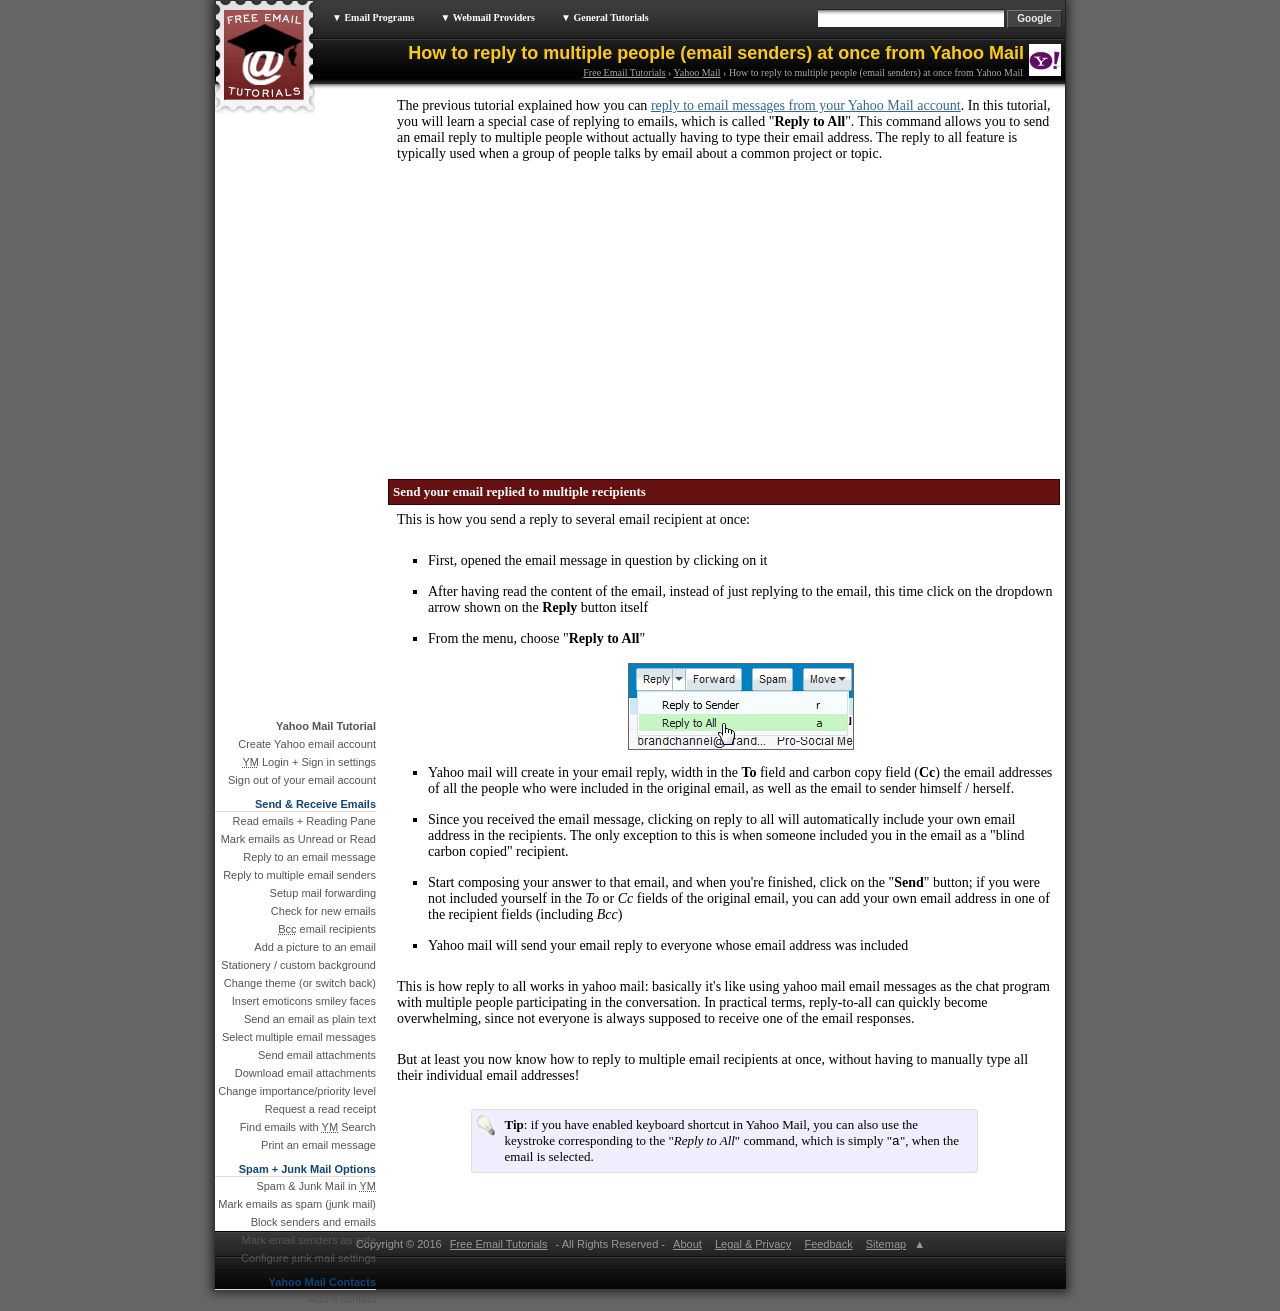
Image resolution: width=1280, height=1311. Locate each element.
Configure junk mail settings (308, 1258)
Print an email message (318, 1145)
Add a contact (342, 1299)
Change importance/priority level (297, 1091)
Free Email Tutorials (624, 72)
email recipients (327, 929)
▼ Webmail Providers (487, 17)
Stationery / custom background (298, 965)
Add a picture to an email (315, 947)
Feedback (828, 1246)
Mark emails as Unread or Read (298, 839)
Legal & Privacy (753, 1246)
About (687, 1246)
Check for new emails (323, 911)
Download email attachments (305, 1073)
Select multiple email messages (299, 1037)
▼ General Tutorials (605, 17)
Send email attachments (317, 1055)
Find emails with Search (308, 1127)
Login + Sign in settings (309, 762)
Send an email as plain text (310, 1019)
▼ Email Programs (373, 17)
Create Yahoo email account (307, 744)
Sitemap (885, 1246)
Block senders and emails (313, 1222)
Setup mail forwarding (323, 893)
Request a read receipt (320, 1109)
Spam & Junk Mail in (316, 1186)
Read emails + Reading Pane (304, 821)
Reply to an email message (309, 857)
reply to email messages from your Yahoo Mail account (806, 105)
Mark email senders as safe (309, 1240)
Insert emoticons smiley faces (304, 1001)
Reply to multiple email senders (299, 875)
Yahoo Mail (697, 72)
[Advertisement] (545, 314)
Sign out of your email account (302, 780)
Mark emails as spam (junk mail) (297, 1204)
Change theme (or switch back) (300, 983)
